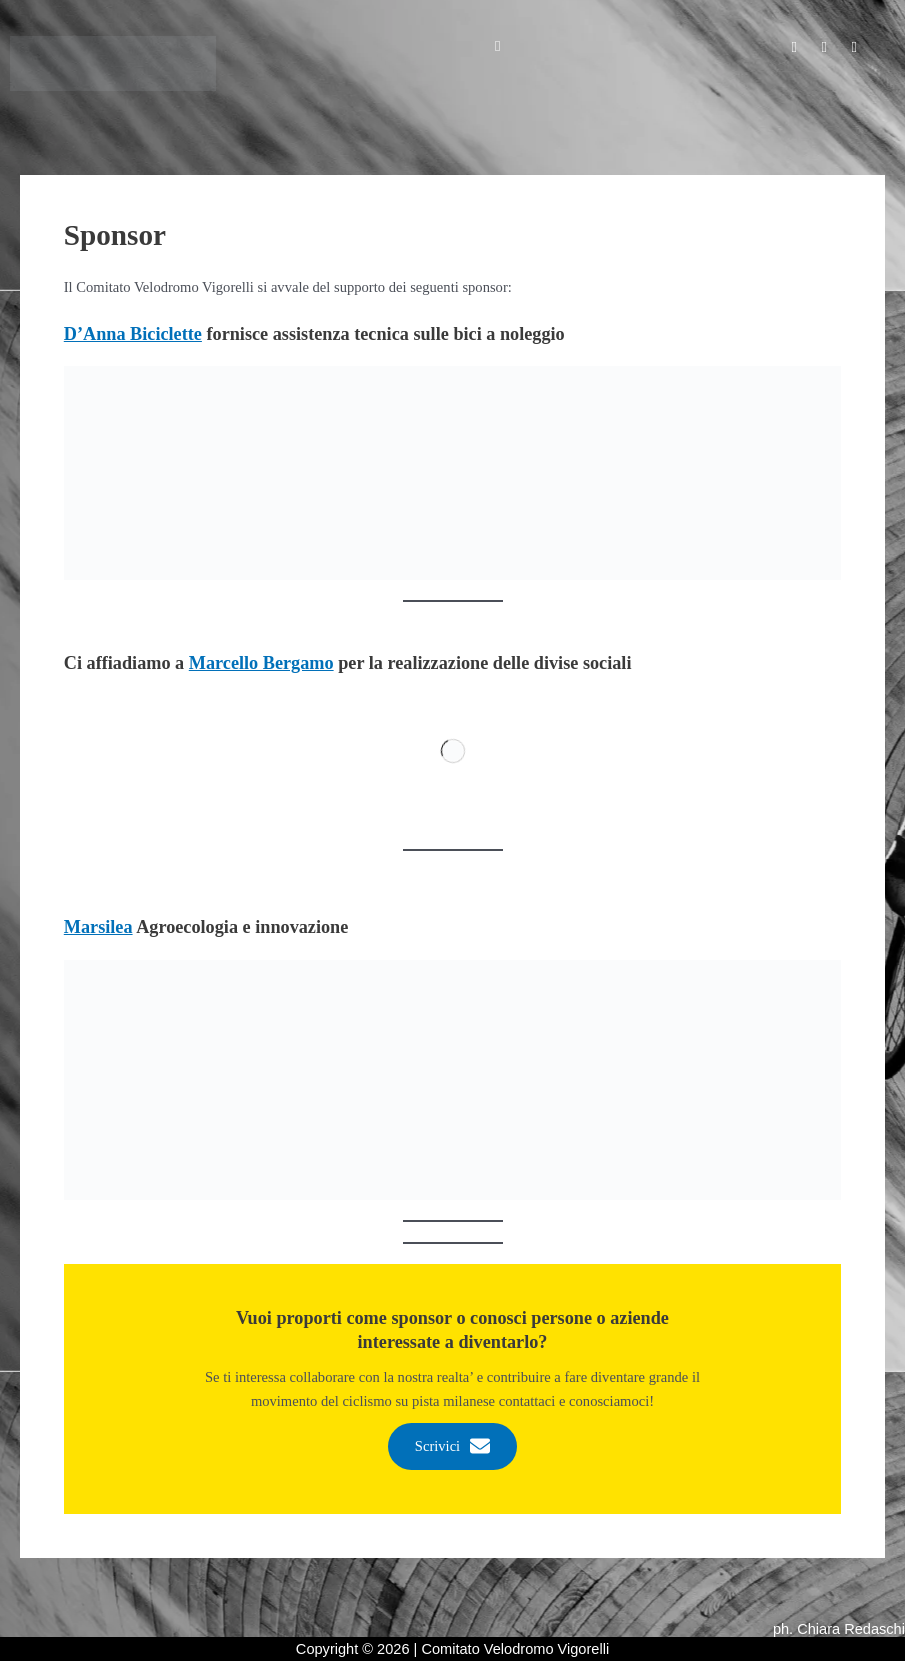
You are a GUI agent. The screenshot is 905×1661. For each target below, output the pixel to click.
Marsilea (98, 927)
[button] (498, 46)
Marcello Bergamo (261, 663)
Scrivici (452, 1447)
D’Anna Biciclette (133, 334)
